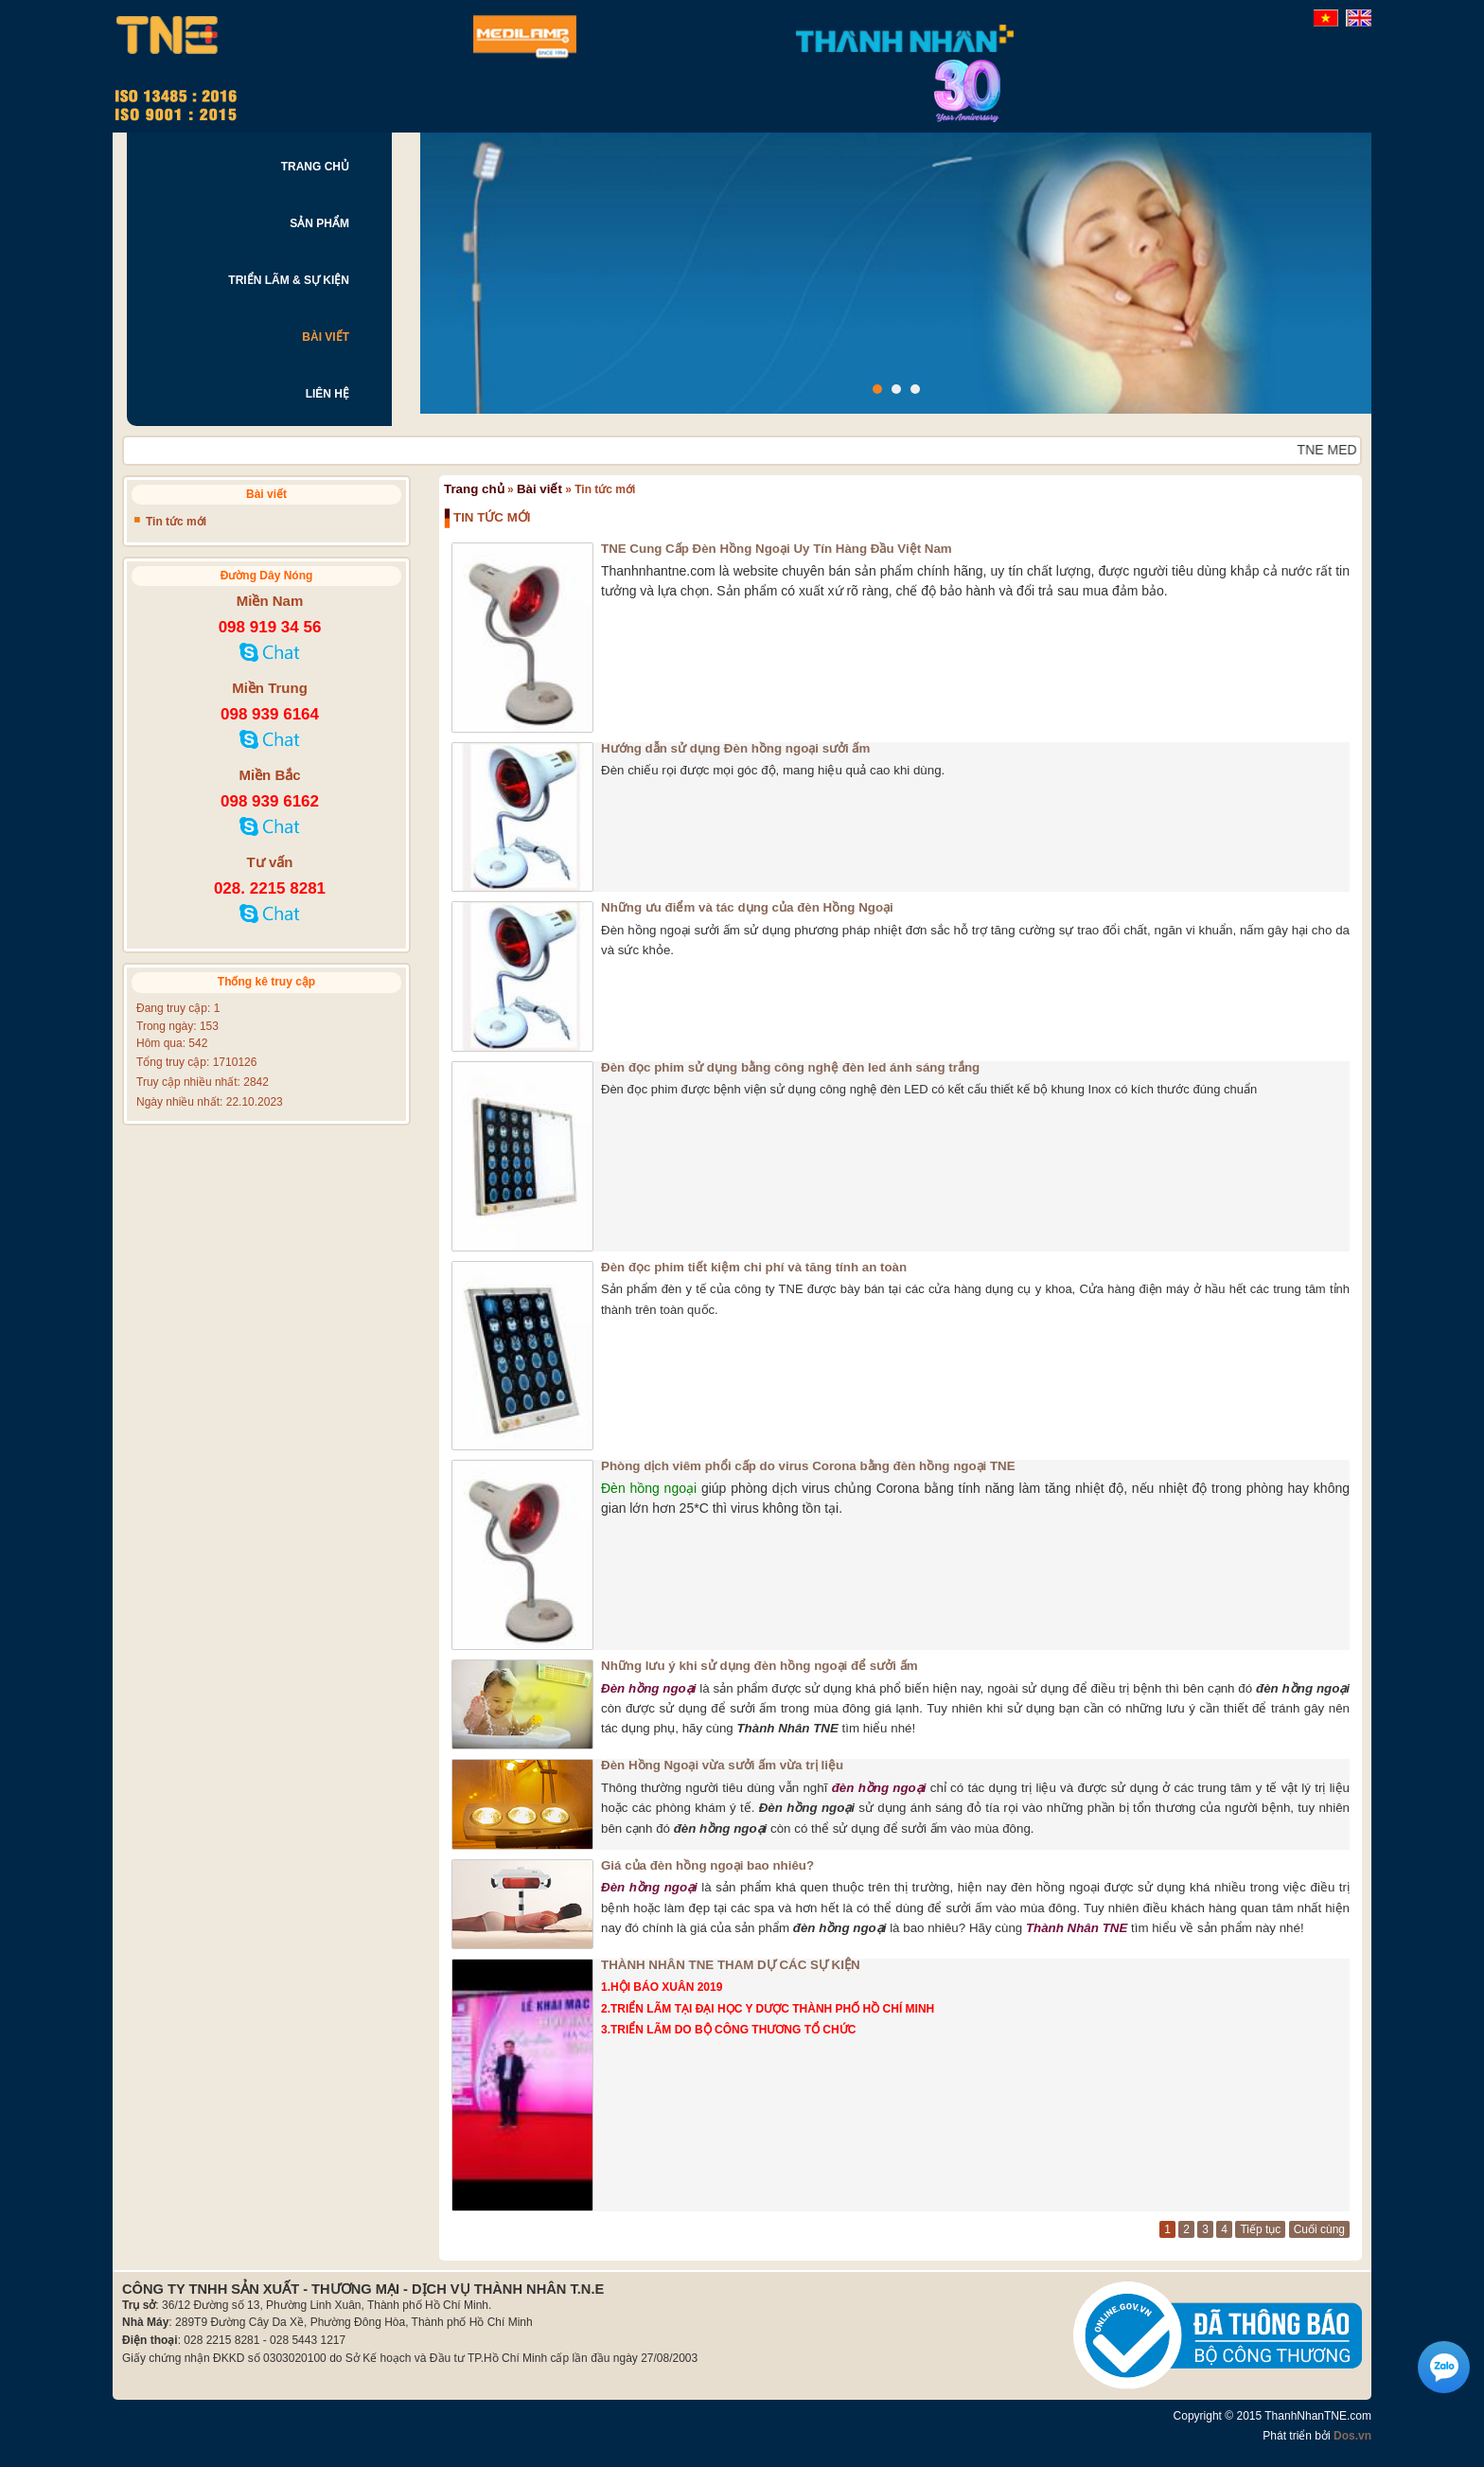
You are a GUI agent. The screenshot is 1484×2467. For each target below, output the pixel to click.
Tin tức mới (176, 521)
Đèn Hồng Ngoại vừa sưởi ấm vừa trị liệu (722, 1765)
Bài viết (539, 489)
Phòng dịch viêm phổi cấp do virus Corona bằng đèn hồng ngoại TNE (808, 1466)
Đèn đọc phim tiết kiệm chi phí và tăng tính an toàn (754, 1267)
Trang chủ (474, 489)
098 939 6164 (270, 714)
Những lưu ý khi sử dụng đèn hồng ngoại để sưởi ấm (759, 1666)
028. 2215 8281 (270, 888)
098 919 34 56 (270, 627)
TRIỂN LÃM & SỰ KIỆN (288, 280)
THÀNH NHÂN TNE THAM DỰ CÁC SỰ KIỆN (730, 1965)
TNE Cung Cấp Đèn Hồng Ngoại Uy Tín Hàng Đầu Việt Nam (776, 548)
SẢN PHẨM (319, 223)
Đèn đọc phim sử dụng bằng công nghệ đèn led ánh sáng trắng (790, 1067)
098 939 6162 (270, 801)
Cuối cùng (1319, 2229)
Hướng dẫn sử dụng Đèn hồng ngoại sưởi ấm (735, 748)
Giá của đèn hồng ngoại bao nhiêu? (707, 1865)
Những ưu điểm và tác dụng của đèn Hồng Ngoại (747, 907)
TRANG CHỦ (315, 166)
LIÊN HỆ (327, 393)
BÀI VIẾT (325, 337)
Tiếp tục (1260, 2229)
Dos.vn (1352, 2435)
